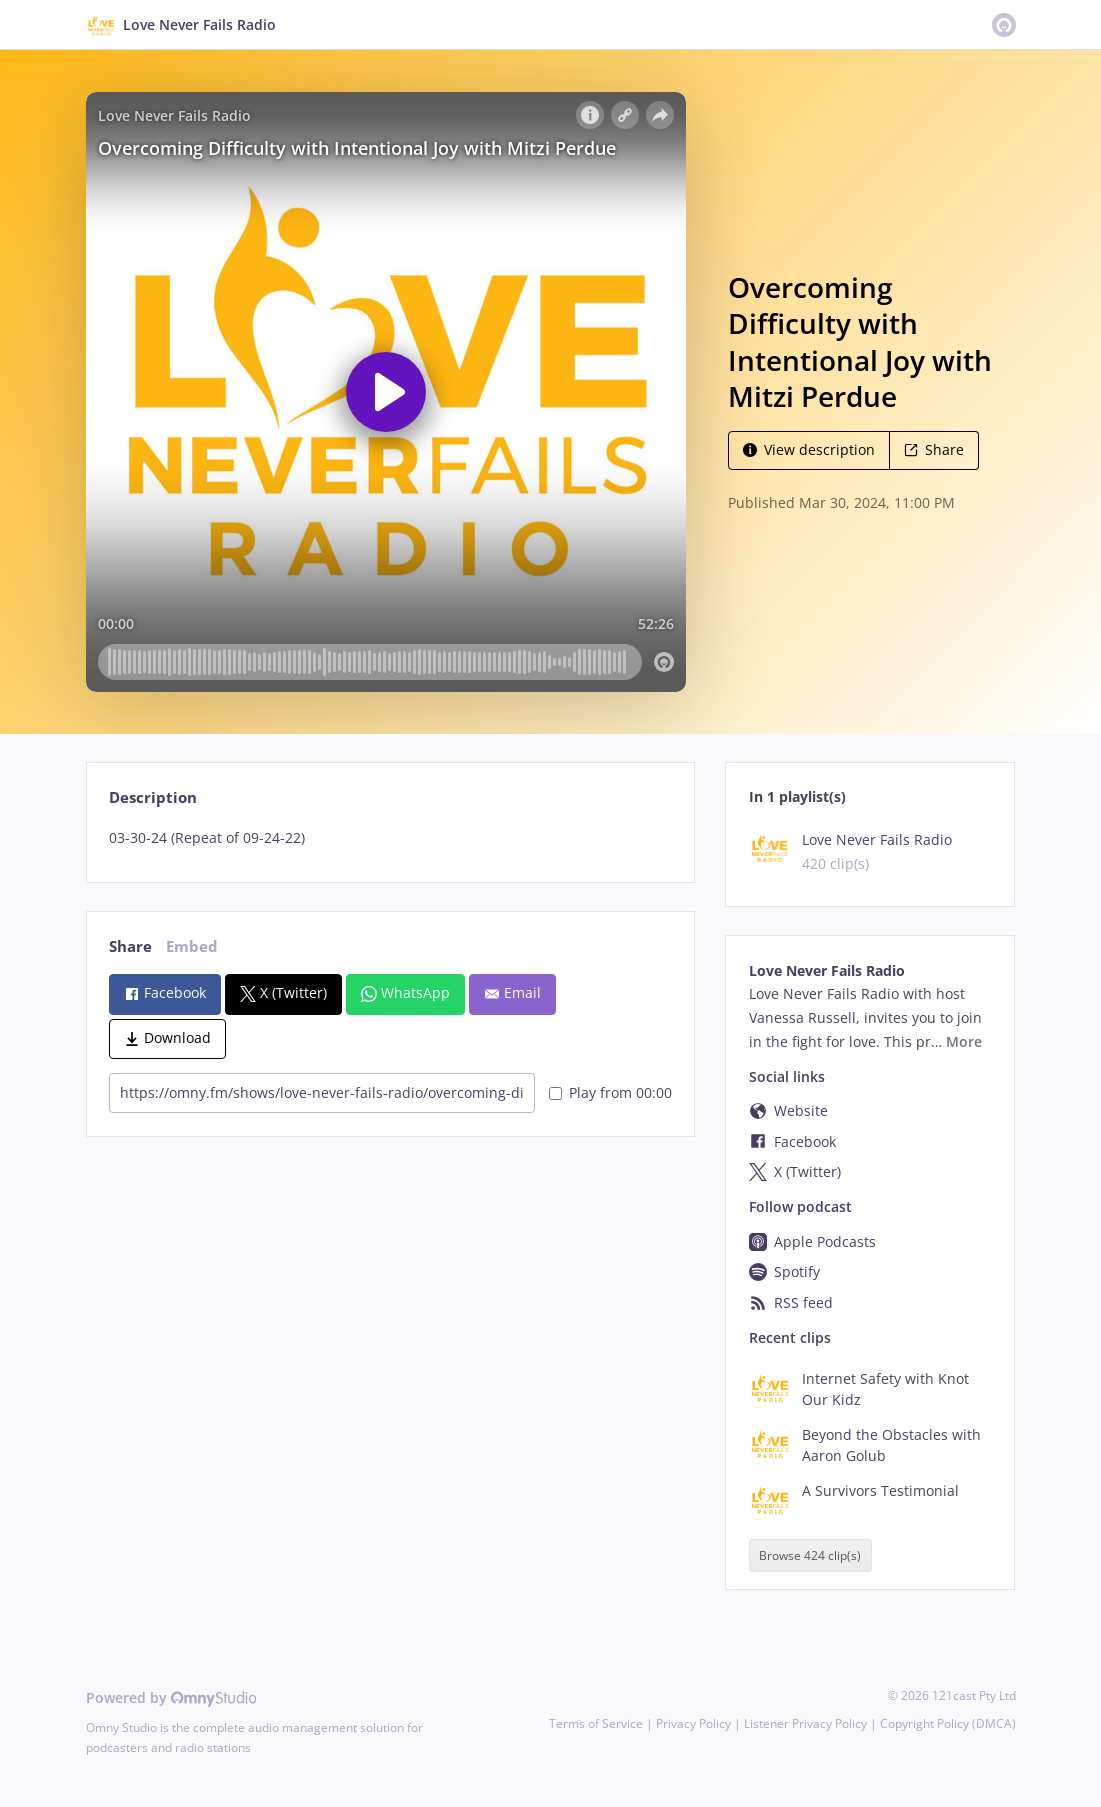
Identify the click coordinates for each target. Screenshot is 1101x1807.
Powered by (171, 1697)
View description (809, 449)
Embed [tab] (192, 946)
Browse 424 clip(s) (810, 1555)
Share (934, 449)
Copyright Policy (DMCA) (948, 1723)
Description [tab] (153, 797)
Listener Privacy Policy (805, 1723)
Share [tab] (130, 946)
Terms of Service (596, 1723)
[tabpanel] (390, 838)
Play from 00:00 (610, 1092)
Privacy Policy (693, 1723)
